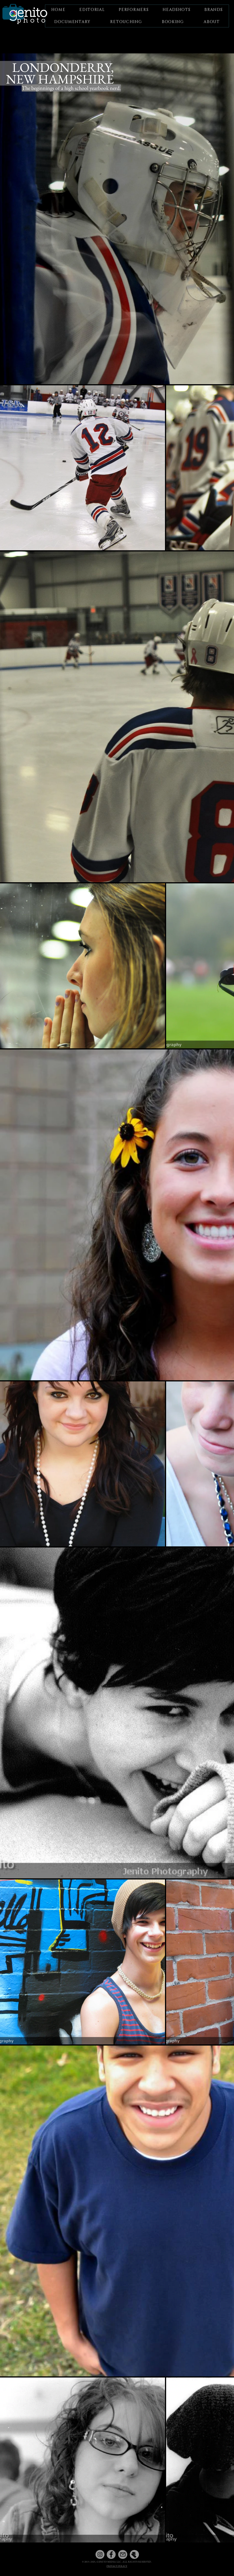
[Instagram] (100, 2554)
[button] (134, 10)
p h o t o (31, 21)
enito (32, 14)
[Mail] (122, 2554)
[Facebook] (111, 2554)
